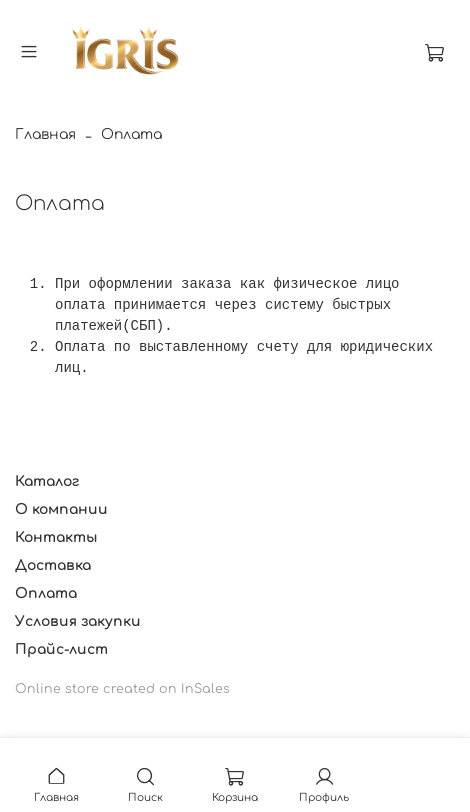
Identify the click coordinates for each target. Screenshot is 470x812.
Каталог (47, 481)
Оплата (46, 593)
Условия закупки (78, 621)
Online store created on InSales (122, 689)
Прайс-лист (61, 649)
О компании (61, 509)
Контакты (56, 537)
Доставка (53, 565)
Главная (45, 134)
